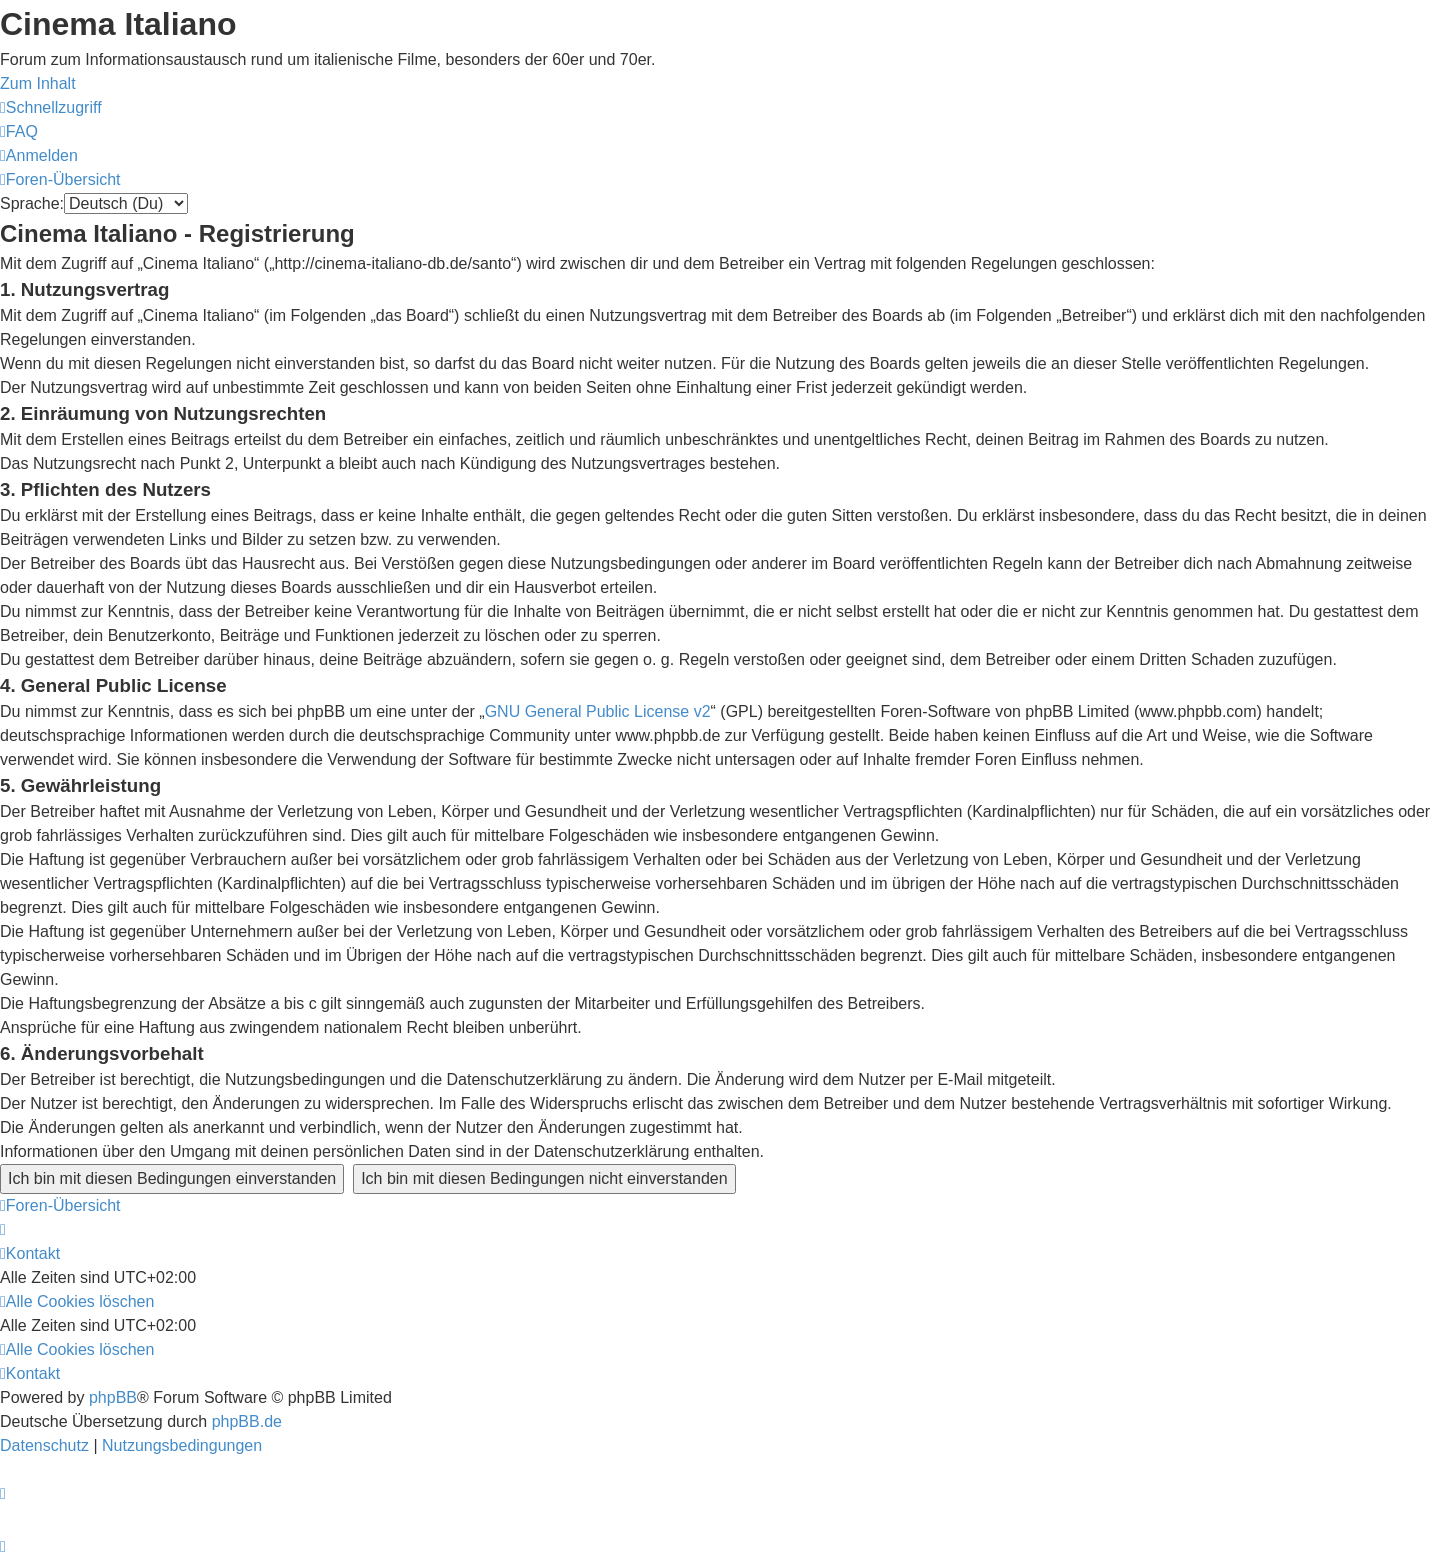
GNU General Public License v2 (598, 711)
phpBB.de (247, 1421)
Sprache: (32, 203)
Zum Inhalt (38, 83)
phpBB (113, 1397)
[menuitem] (19, 131)
